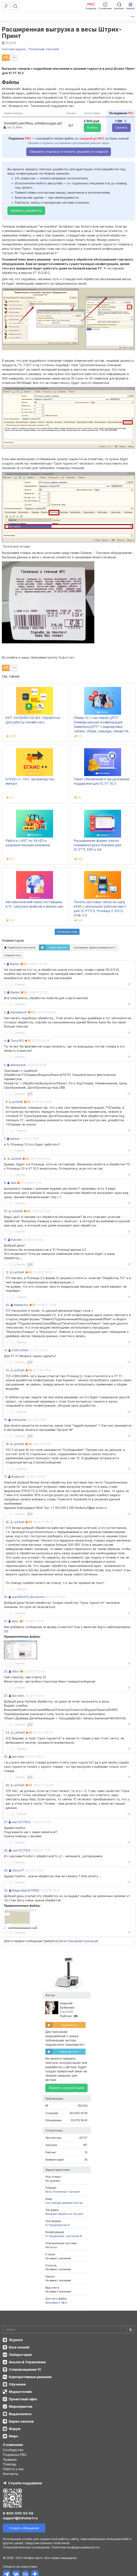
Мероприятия (20, 2406)
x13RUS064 (19, 1350)
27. (6, 1822)
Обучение (17, 2384)
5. (5, 1065)
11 (8, 1278)
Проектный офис (23, 2399)
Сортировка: (94, 947)
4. (5, 1040)
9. (5, 1183)
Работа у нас (13, 2469)
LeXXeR (17, 1102)
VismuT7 (18, 1870)
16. (7, 1444)
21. (6, 1621)
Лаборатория (20, 2355)
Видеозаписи (20, 2414)
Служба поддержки (25, 2483)
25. (6, 1756)
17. (5, 1476)
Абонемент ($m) (56, 2302)
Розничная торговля (66, 2191)
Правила (10, 2459)
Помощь (9, 2464)
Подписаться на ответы (19, 947)
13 (8, 1376)
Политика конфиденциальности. (75, 2547)
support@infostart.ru (20, 2518)
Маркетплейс (20, 2392)
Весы (48, 2191)
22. (6, 1671)
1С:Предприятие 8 (57, 2225)
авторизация (88, 1941)
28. (6, 1850)
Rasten (14, 964)
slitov (15, 1621)
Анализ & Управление (27, 2362)
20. (8, 1305)
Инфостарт (66, 657)
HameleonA (18, 1012)
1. (5, 964)
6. (7, 1102)
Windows (51, 2247)
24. (8, 1732)
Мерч (13, 2436)
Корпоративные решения (30, 2377)
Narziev (16, 1239)
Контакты (10, 2474)
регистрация (68, 1941)
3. (5, 1012)
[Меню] (6, 6)
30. (6, 1890)
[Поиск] (15, 6)
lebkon (15, 1139)
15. (6, 1420)
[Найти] (130, 2329)
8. (5, 1159)
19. (6, 1597)
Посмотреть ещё (67, 931)
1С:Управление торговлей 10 (63, 2236)
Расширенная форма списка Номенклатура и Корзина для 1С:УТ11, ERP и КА (97, 845)
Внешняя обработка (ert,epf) (64, 2214)
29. (6, 1870)
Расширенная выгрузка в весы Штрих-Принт (62, 32)
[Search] (68, 2329)
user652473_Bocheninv (28, 1597)
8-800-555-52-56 (18, 2513)
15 (8, 1450)
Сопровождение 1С (25, 2369)
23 (8, 1738)
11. (5, 1239)
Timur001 (17, 1040)
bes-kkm (18, 1696)
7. (5, 1139)
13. (6, 1350)
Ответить (20, 984)
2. (5, 992)
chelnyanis (18, 1420)
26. (8, 1785)
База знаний (19, 2347)
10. (6, 1211)
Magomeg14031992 (25, 1890)
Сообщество (13, 2450)
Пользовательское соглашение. (26, 2547)
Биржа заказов (21, 2421)
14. (7, 1370)
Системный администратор (64, 2202)
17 (8, 1528)
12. (7, 1272)
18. (7, 1522)
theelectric (21, 1305)
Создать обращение (24, 2528)
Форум (15, 2429)
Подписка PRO (15, 2455)
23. (6, 1696)
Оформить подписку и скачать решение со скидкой (69, 151)
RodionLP (18, 1476)
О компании (13, 2445)
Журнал (16, 2340)
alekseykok (18, 1065)
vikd (13, 1183)
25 (8, 1791)
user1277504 (21, 1822)
